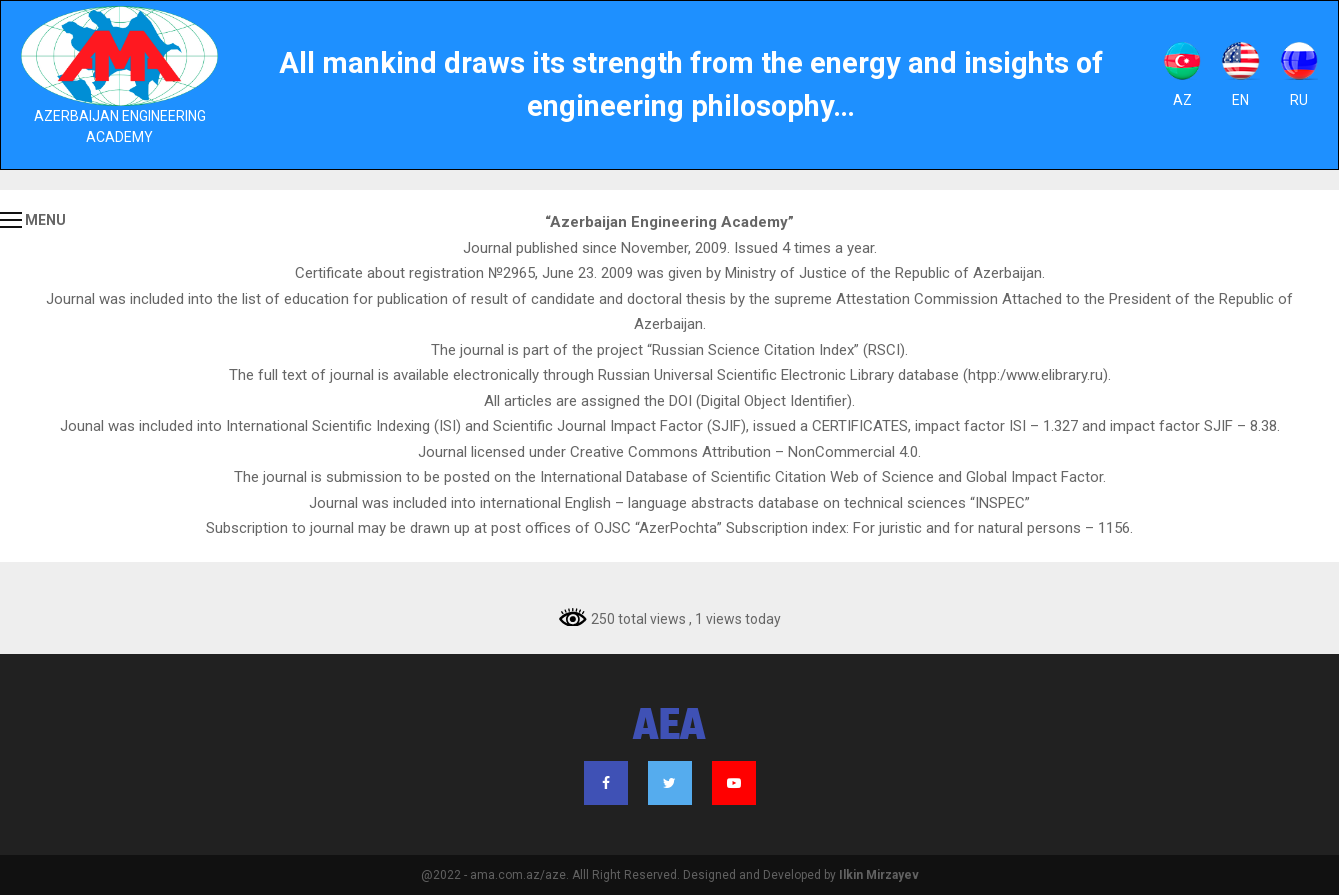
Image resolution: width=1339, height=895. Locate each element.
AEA (669, 728)
